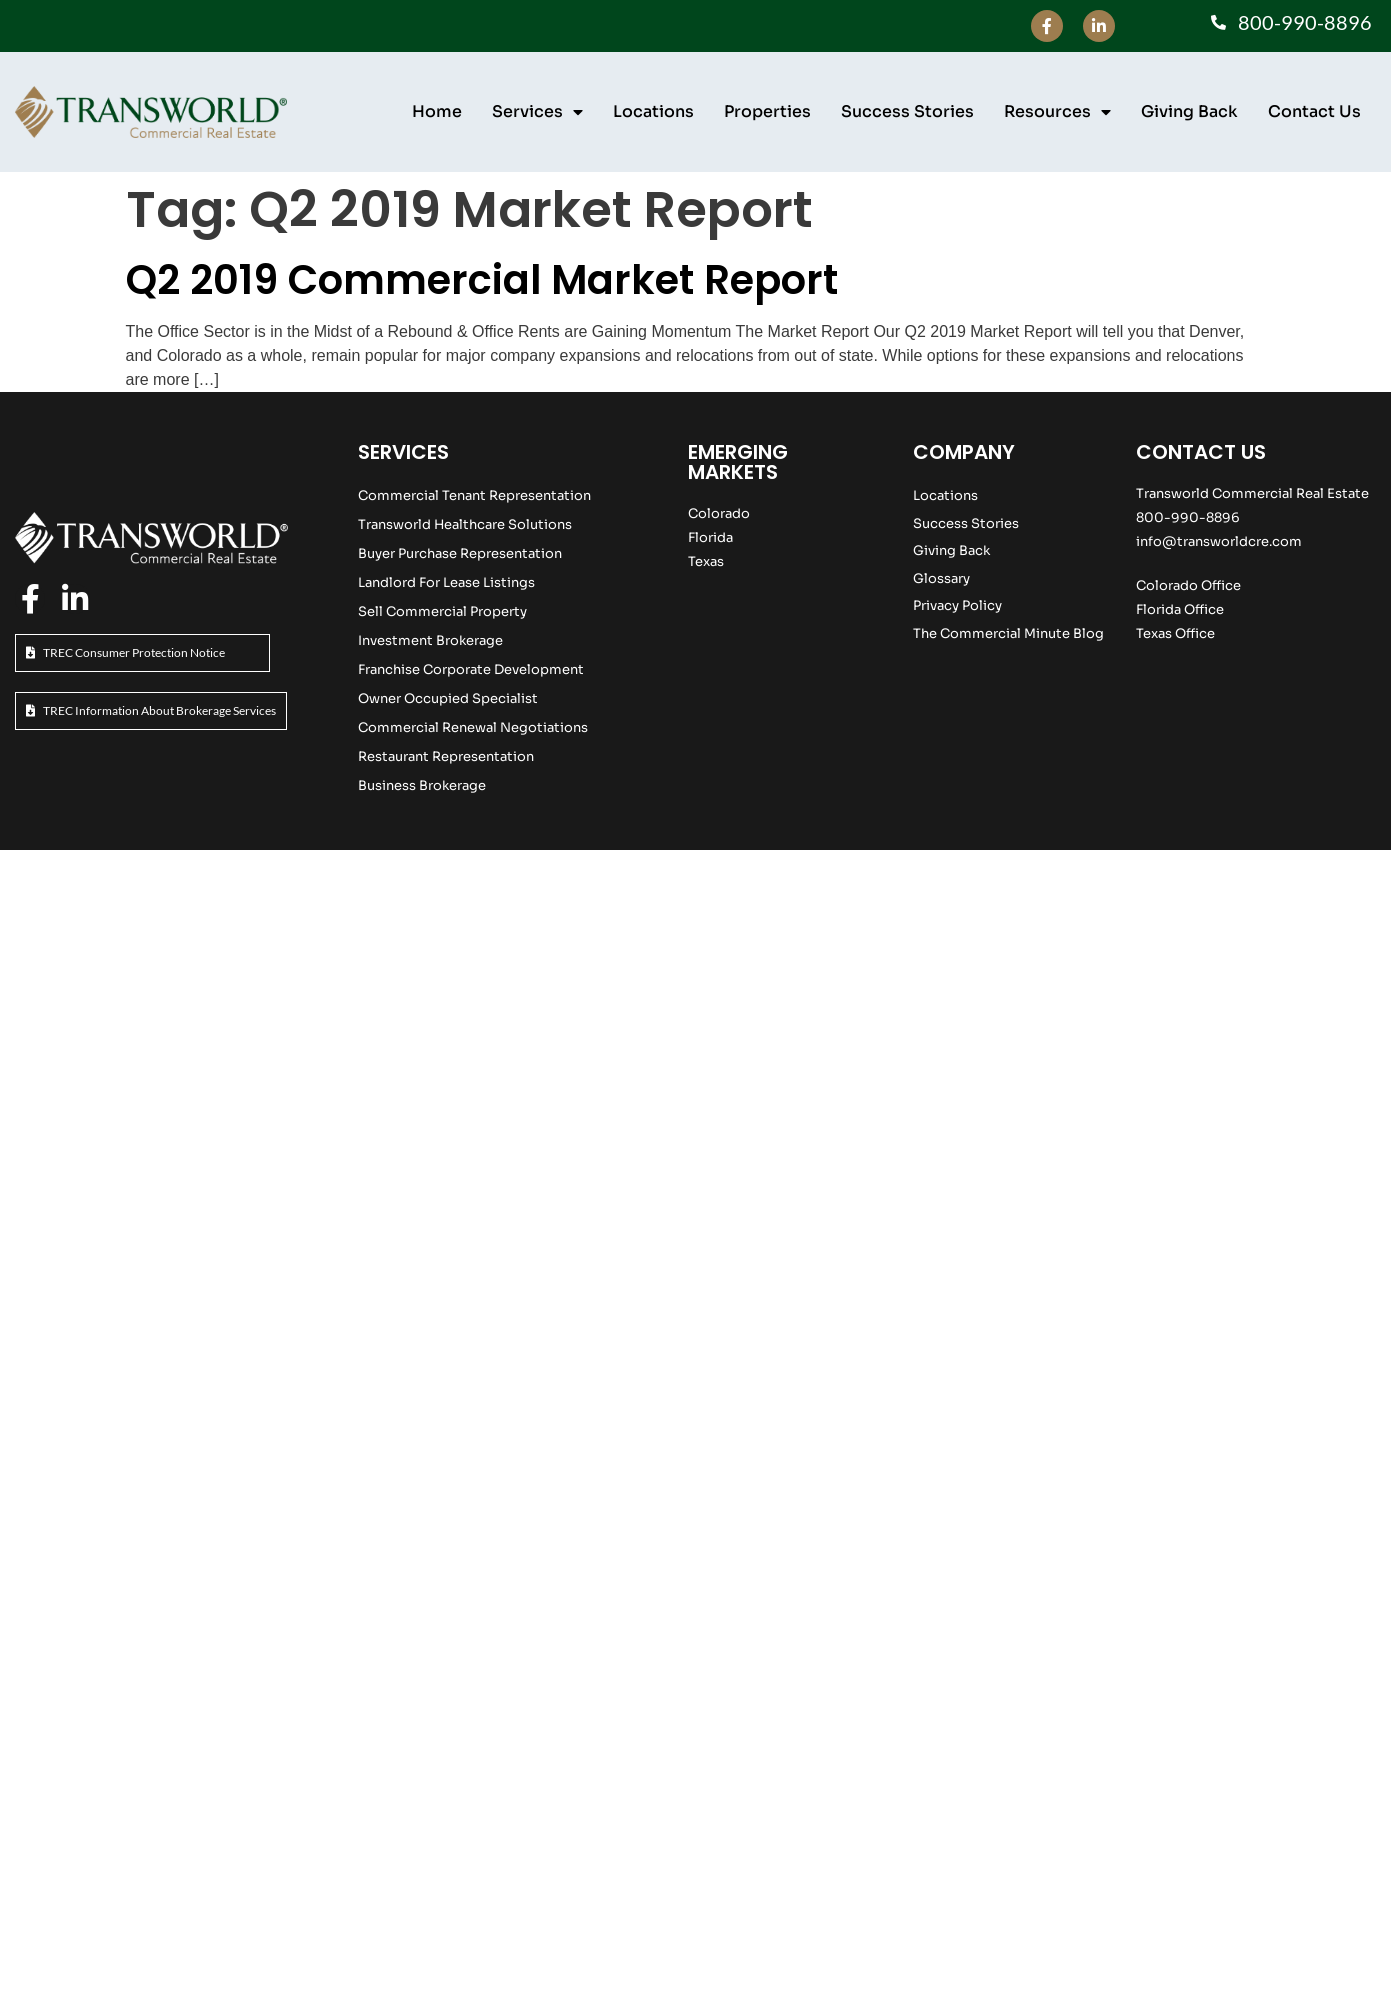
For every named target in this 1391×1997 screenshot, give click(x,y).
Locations (653, 111)
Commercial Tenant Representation (474, 495)
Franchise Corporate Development (471, 669)
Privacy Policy (957, 605)
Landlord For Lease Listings (446, 582)
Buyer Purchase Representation (460, 553)
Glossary (941, 578)
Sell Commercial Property (442, 611)
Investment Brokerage (430, 640)
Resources (1057, 112)
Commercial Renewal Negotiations (473, 727)
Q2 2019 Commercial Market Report (482, 280)
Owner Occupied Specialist (448, 698)
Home (437, 111)
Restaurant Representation (446, 756)
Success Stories (907, 111)
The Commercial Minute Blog (1008, 633)
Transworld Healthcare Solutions (465, 524)
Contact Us (1314, 111)
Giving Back (1189, 111)
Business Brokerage (422, 785)
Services (537, 112)
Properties (767, 111)
